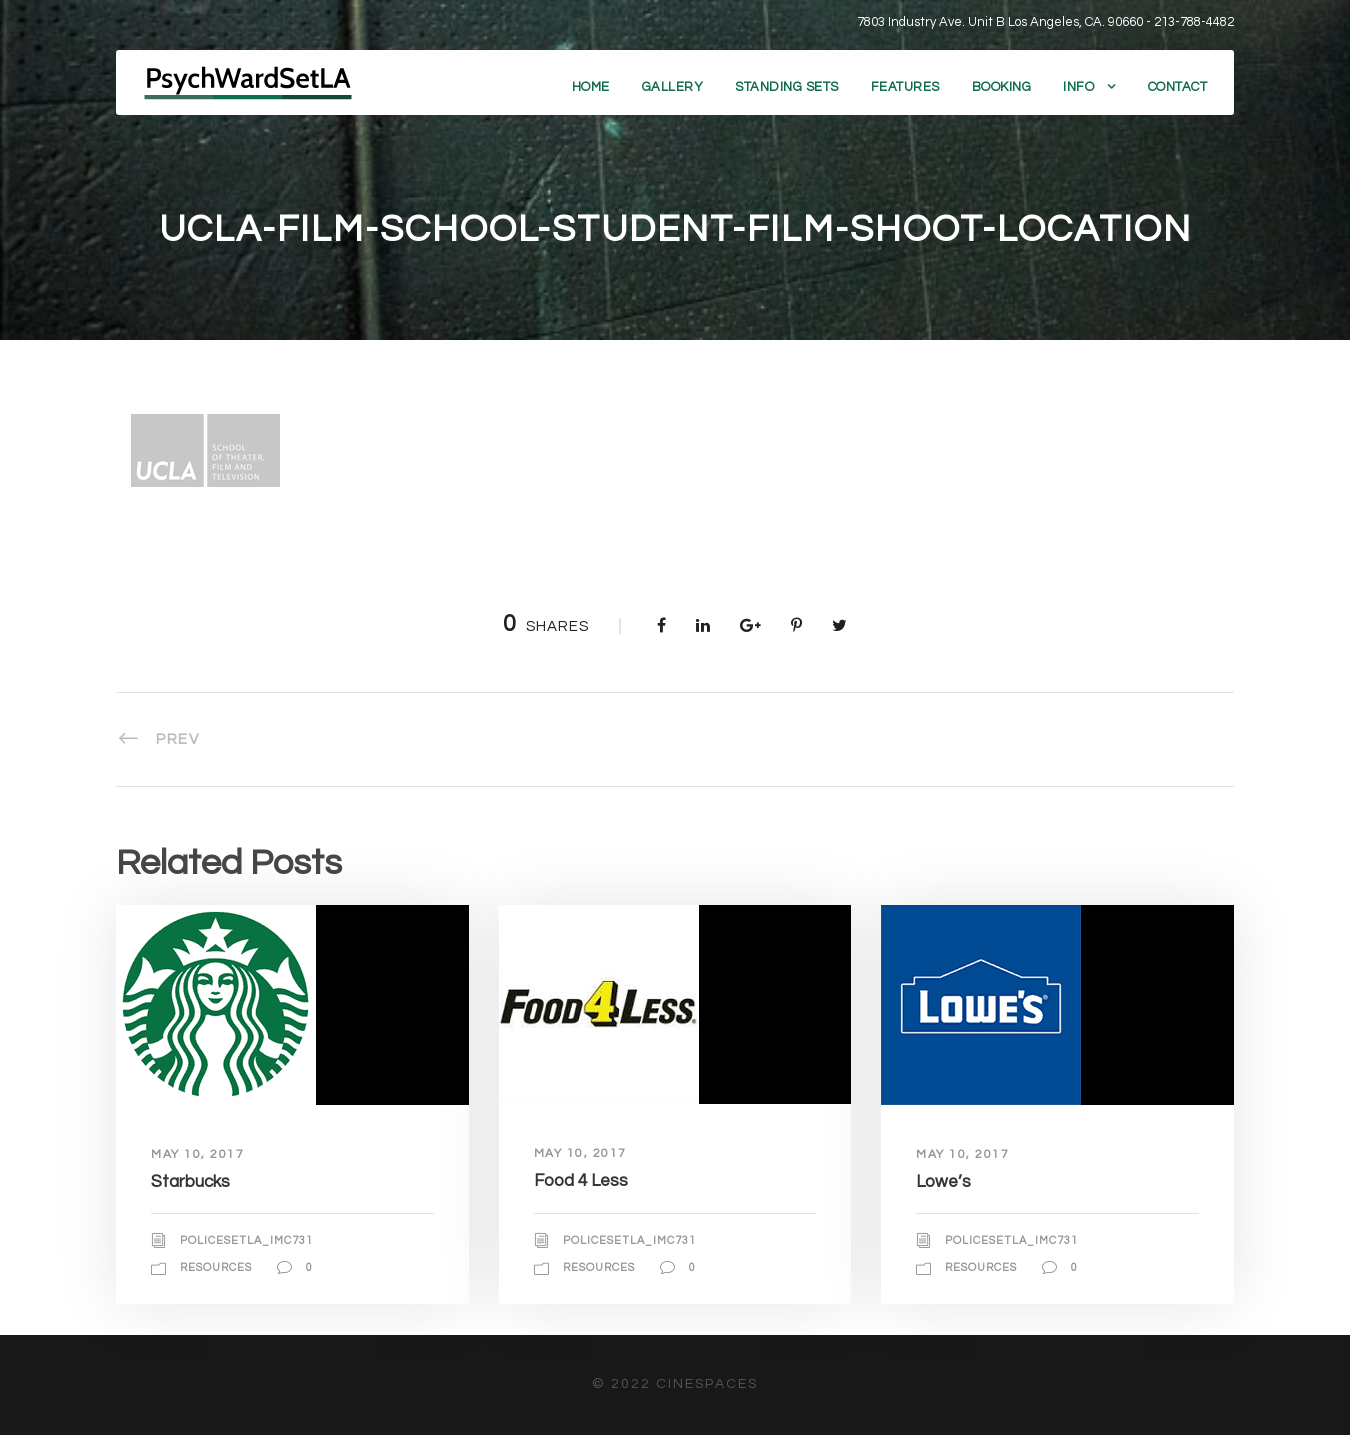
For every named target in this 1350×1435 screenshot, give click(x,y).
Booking (1002, 87)
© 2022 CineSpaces (675, 1384)
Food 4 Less (581, 1181)
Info (1078, 87)
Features (905, 87)
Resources (216, 1267)
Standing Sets (787, 87)
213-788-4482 (1194, 22)
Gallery (673, 87)
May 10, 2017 (197, 1154)
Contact (1178, 87)
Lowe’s (943, 1182)
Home (591, 87)
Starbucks (190, 1182)
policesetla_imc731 (246, 1240)
